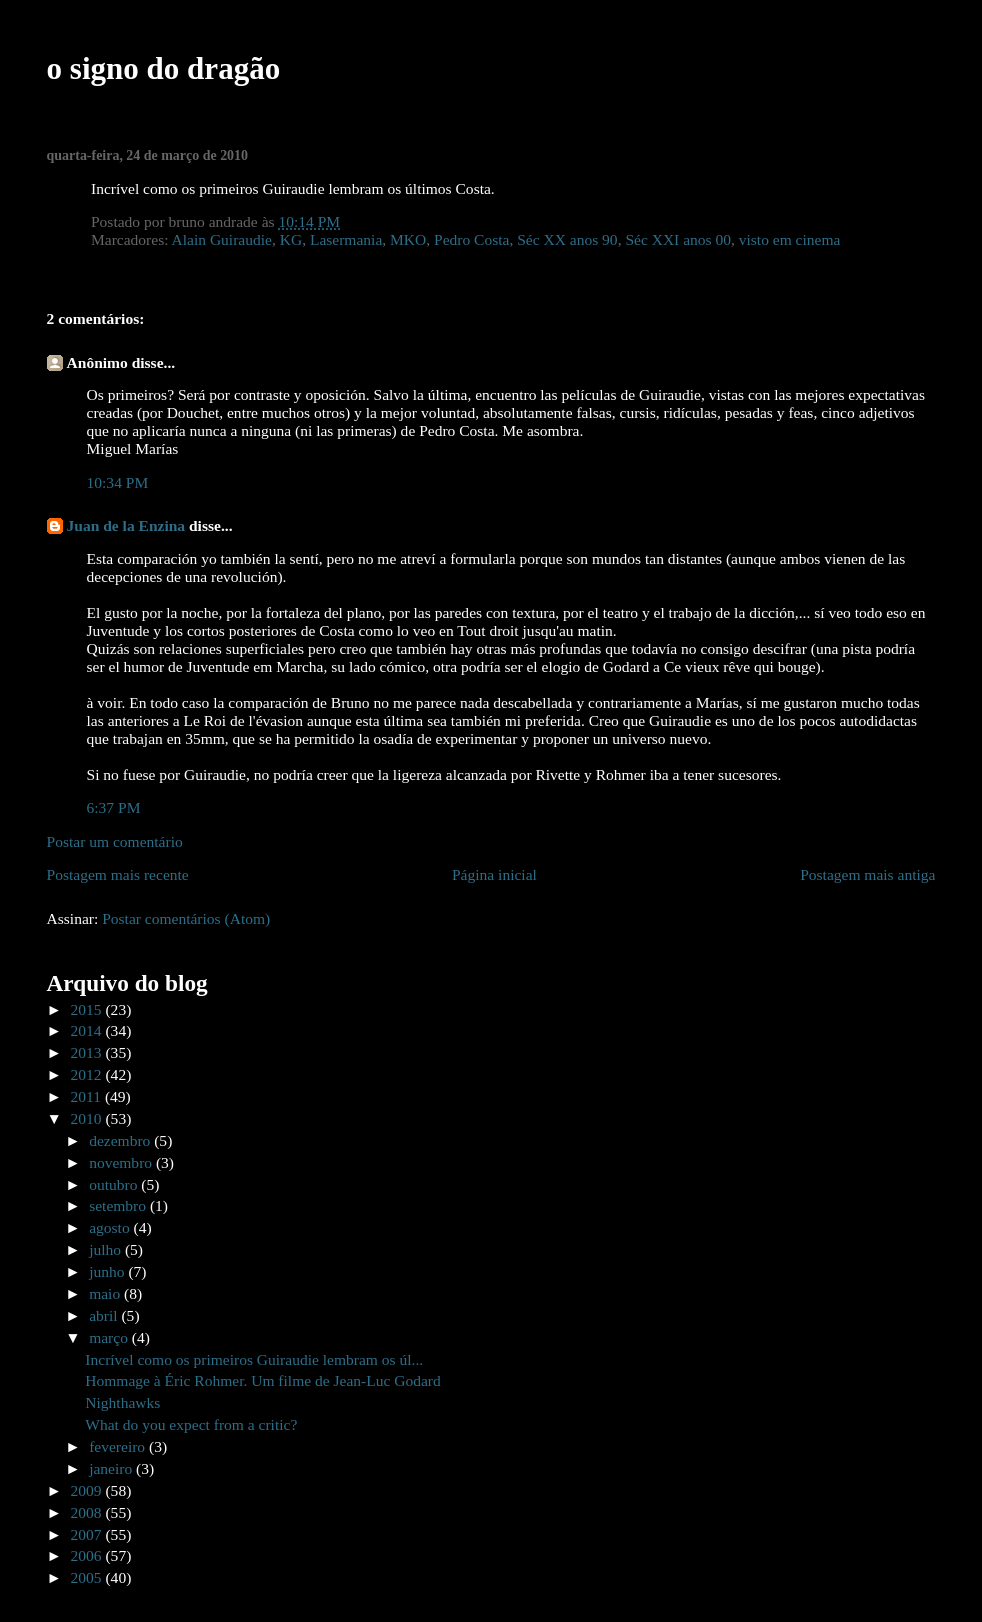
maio (106, 1293)
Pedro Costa (471, 239)
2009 (88, 1490)
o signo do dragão (164, 68)
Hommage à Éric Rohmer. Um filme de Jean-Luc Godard (262, 1380)
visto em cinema (790, 239)
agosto (111, 1227)
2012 (88, 1074)
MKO (408, 239)
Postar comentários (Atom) (186, 918)
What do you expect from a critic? (191, 1424)
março (110, 1337)
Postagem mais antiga (867, 874)
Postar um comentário (115, 841)
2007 (88, 1534)
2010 (88, 1118)
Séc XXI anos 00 (678, 239)
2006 (88, 1555)
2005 (88, 1577)
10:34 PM (118, 482)
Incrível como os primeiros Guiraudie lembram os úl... (254, 1359)
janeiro (112, 1468)
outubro (115, 1184)
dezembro (121, 1140)
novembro (122, 1162)
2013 (88, 1052)
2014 (88, 1030)
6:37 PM (114, 807)
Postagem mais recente (118, 874)
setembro (119, 1205)
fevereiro (119, 1446)
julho (107, 1249)
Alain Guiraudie (222, 239)
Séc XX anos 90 (567, 239)
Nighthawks (122, 1402)
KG (291, 239)
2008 (88, 1512)
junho (108, 1271)
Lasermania (346, 239)
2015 (88, 1009)
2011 (88, 1096)
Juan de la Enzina (126, 525)
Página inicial (494, 874)
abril (105, 1315)
